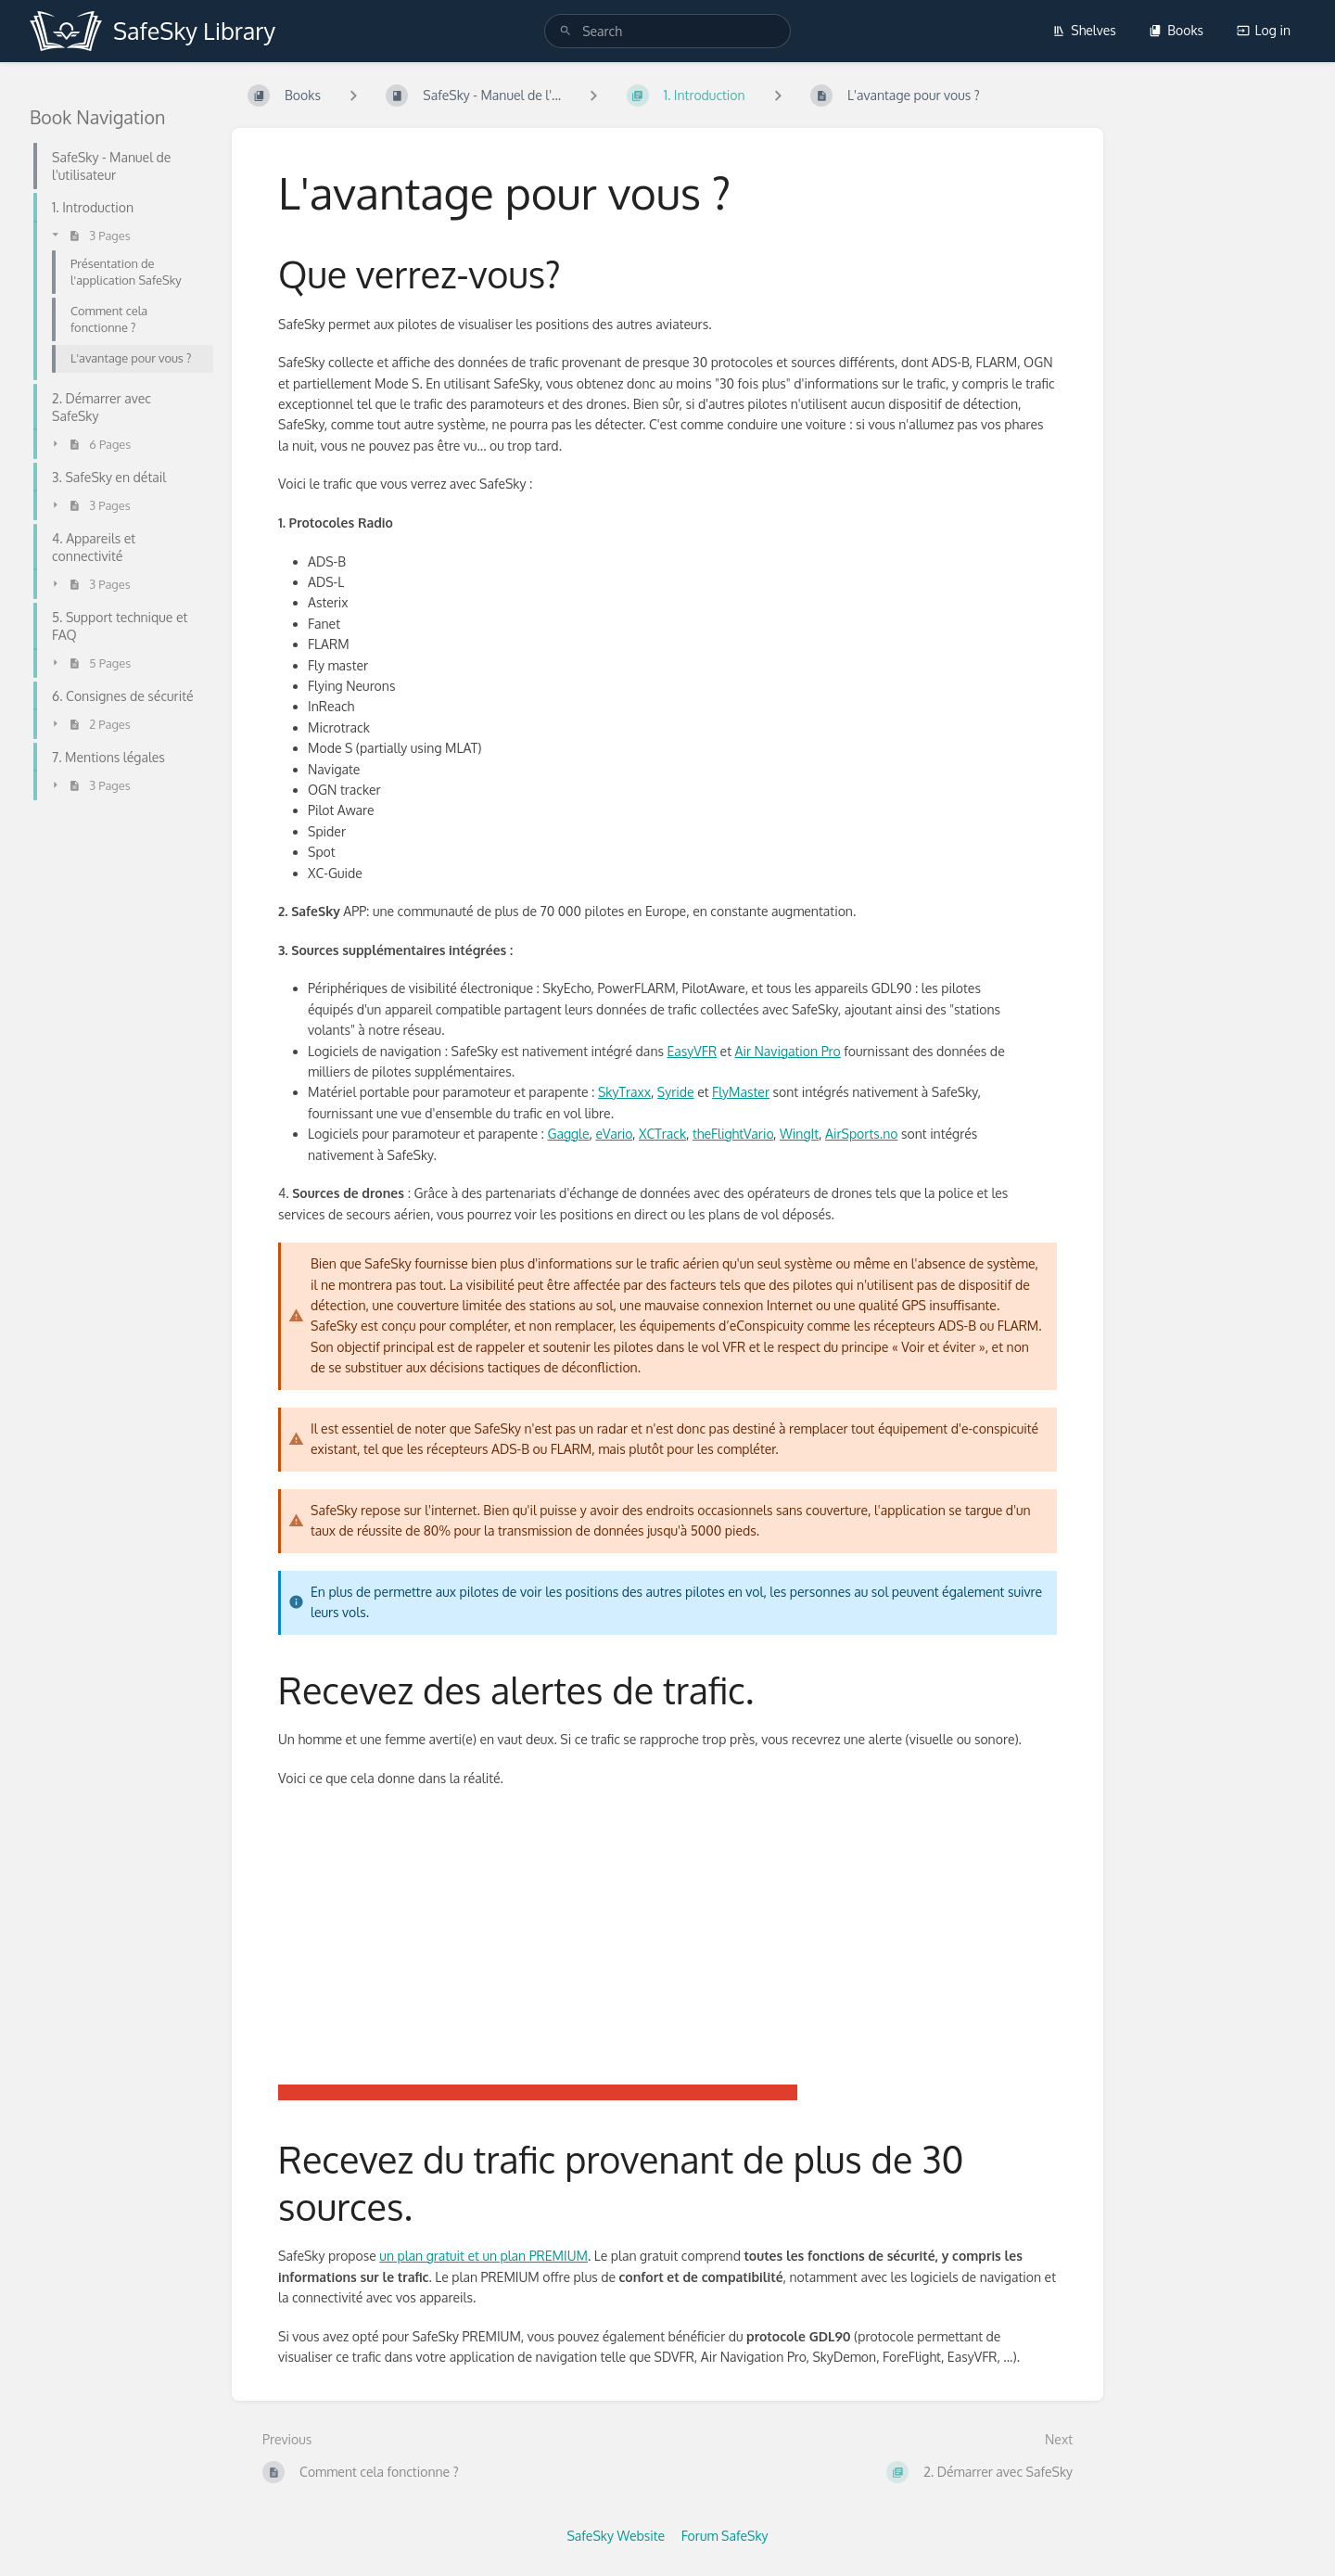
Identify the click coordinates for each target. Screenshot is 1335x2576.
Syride (675, 1092)
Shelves (1084, 30)
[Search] (565, 31)
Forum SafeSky (725, 2536)
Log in (1263, 30)
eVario (613, 1133)
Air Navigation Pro (788, 1051)
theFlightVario (733, 1133)
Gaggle (568, 1133)
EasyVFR (692, 1051)
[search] (667, 31)
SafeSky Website (615, 2536)
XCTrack (662, 1133)
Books (1176, 30)
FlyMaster (740, 1092)
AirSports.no (861, 1133)
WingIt (799, 1133)
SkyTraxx (624, 1092)
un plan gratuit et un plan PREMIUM (483, 2256)
